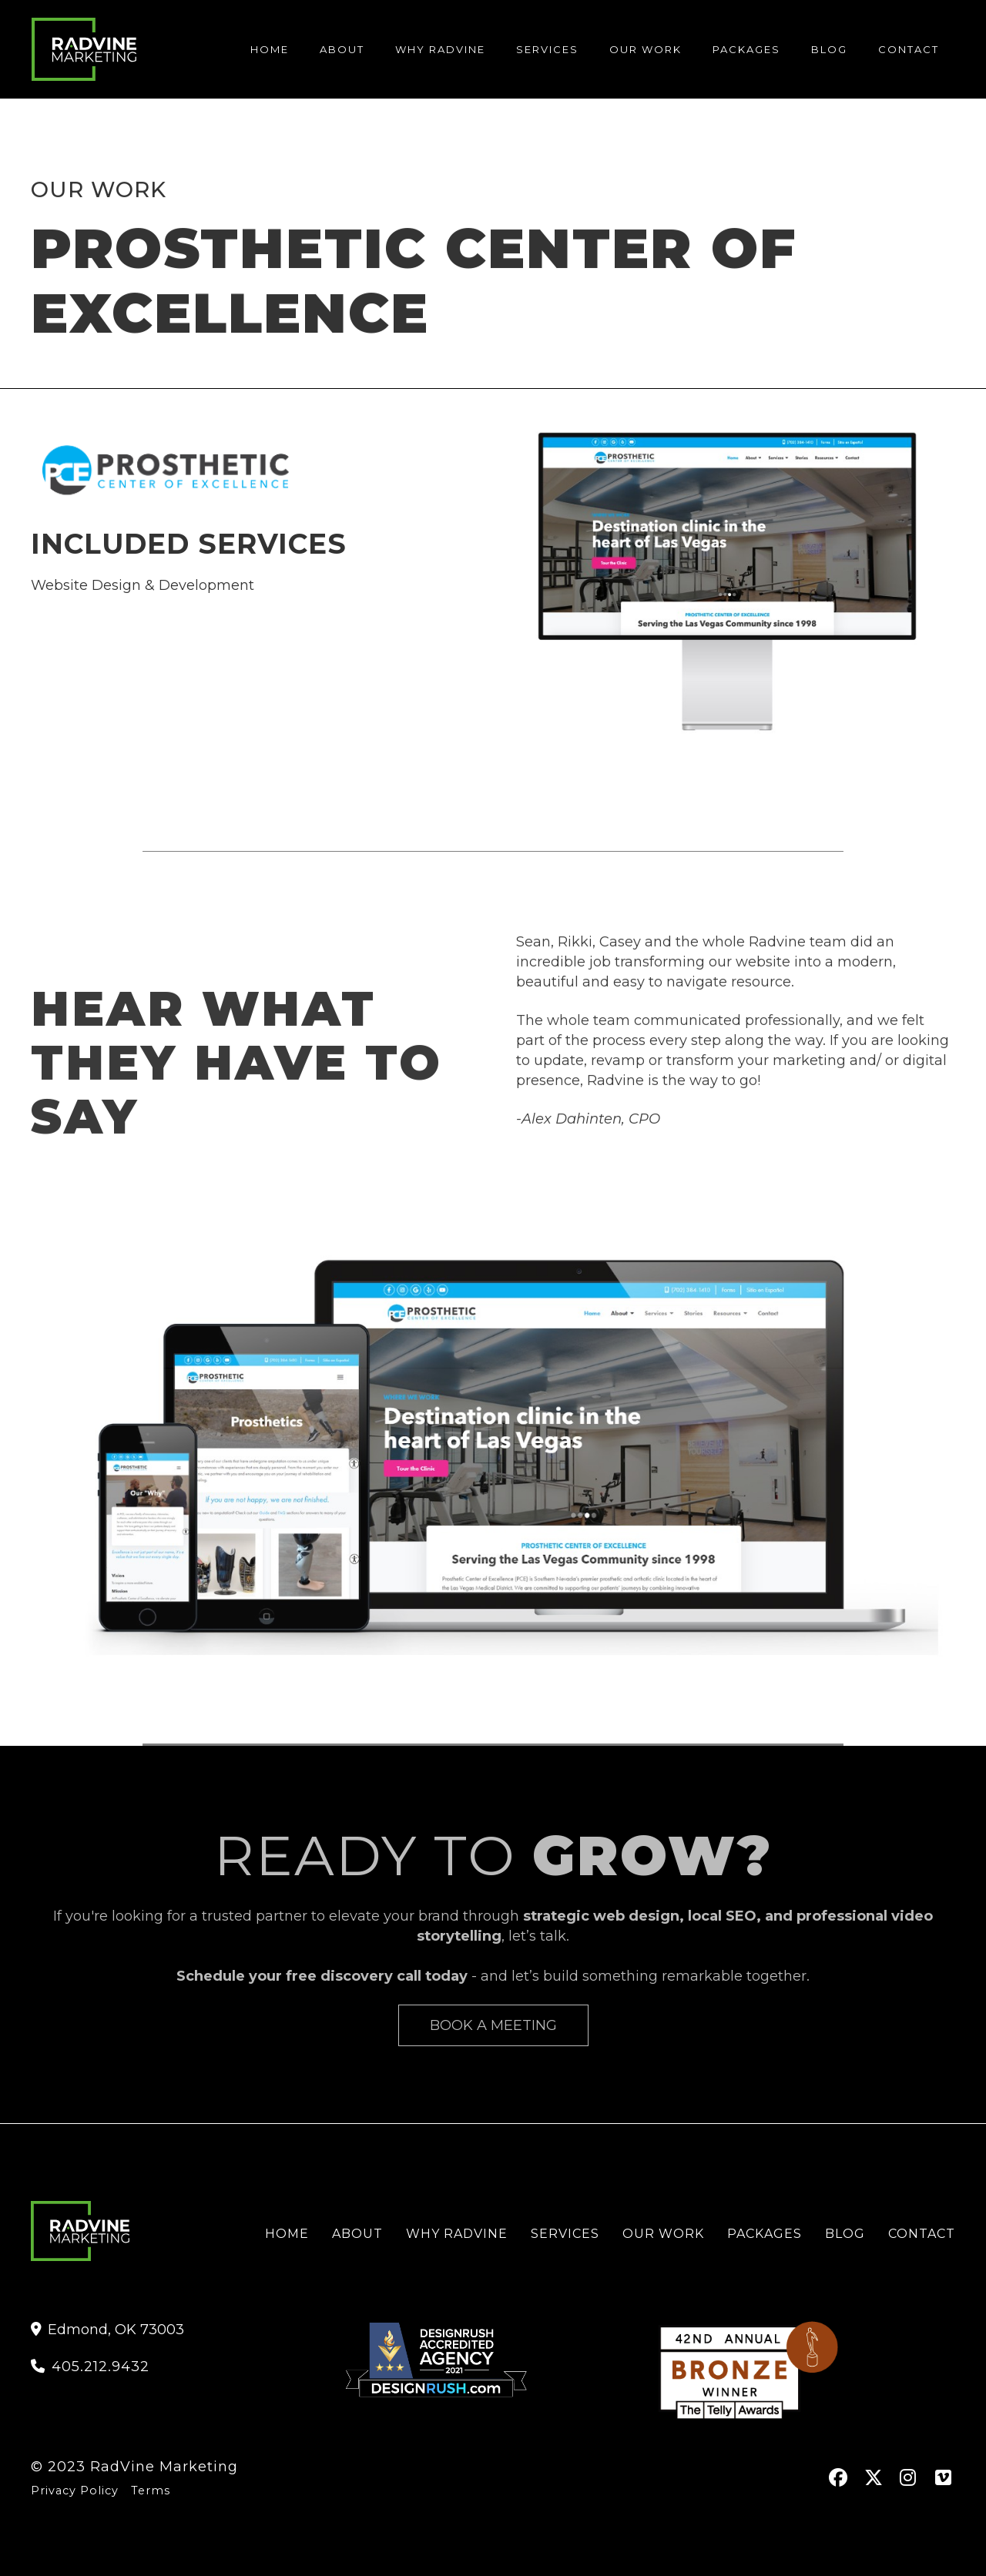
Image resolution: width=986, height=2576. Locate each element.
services (547, 49)
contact (908, 49)
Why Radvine (440, 49)
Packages (746, 49)
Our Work (645, 49)
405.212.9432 (90, 2366)
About (342, 49)
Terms (150, 2490)
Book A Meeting (493, 2025)
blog (829, 49)
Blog (845, 2233)
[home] (84, 50)
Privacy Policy (75, 2490)
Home (269, 49)
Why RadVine (457, 2233)
